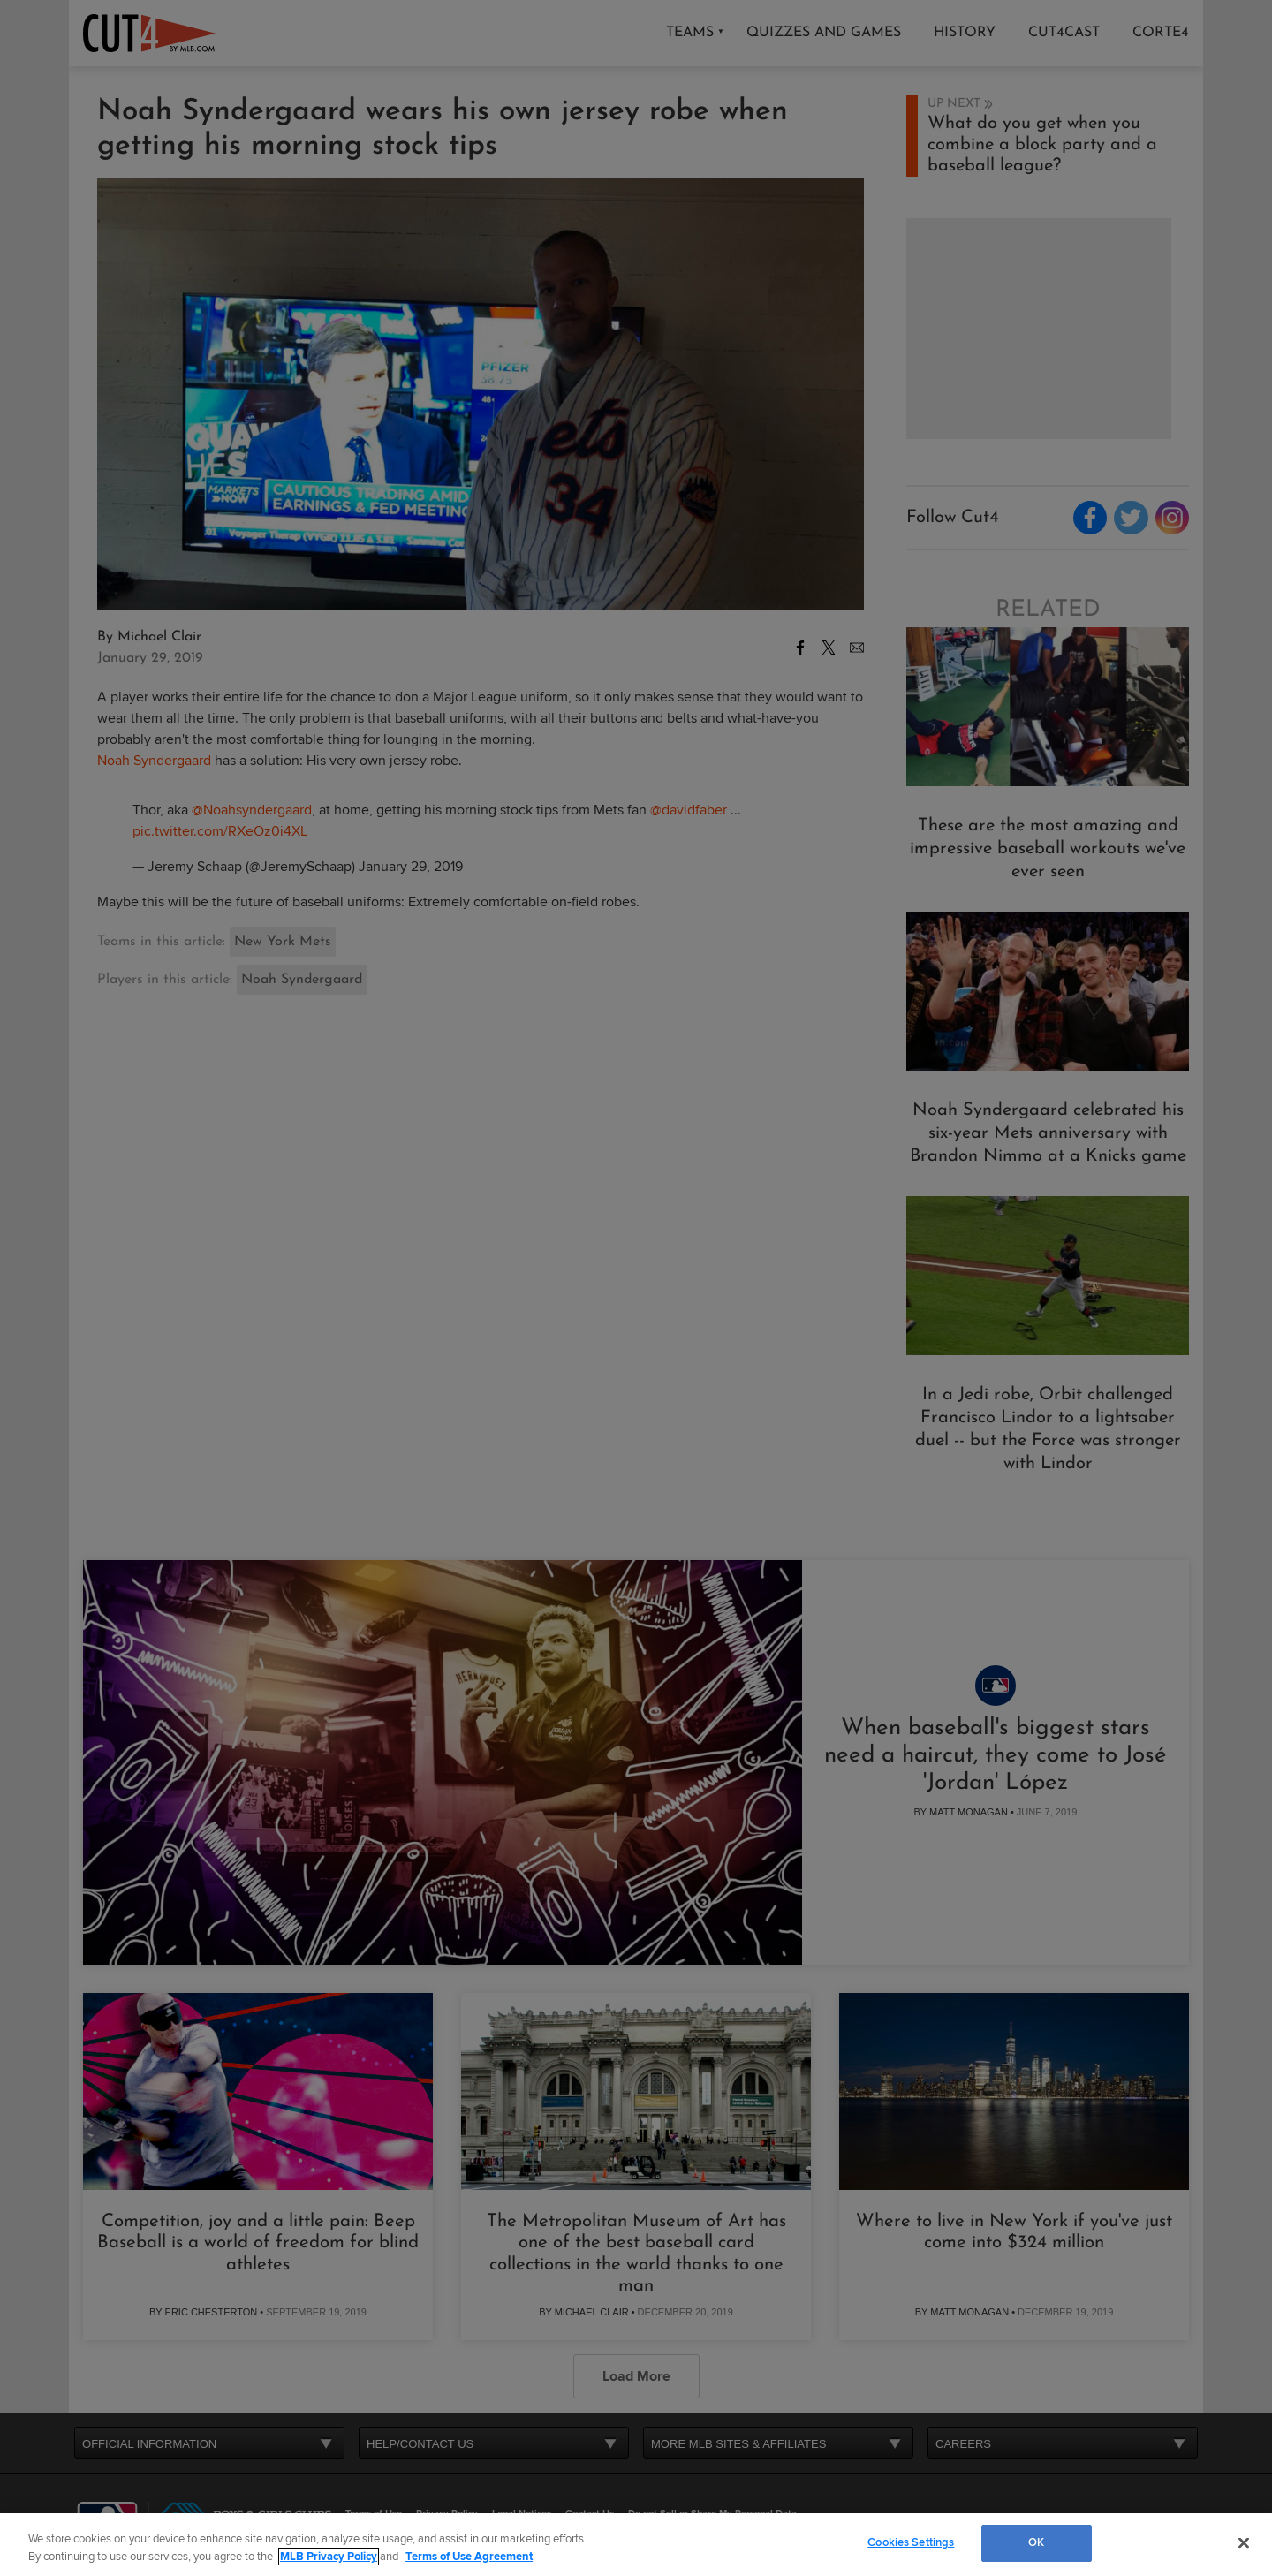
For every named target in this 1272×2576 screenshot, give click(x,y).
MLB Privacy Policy (328, 2556)
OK (1036, 2542)
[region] (636, 2544)
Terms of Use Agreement (469, 2556)
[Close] (1243, 2542)
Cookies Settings (910, 2542)
